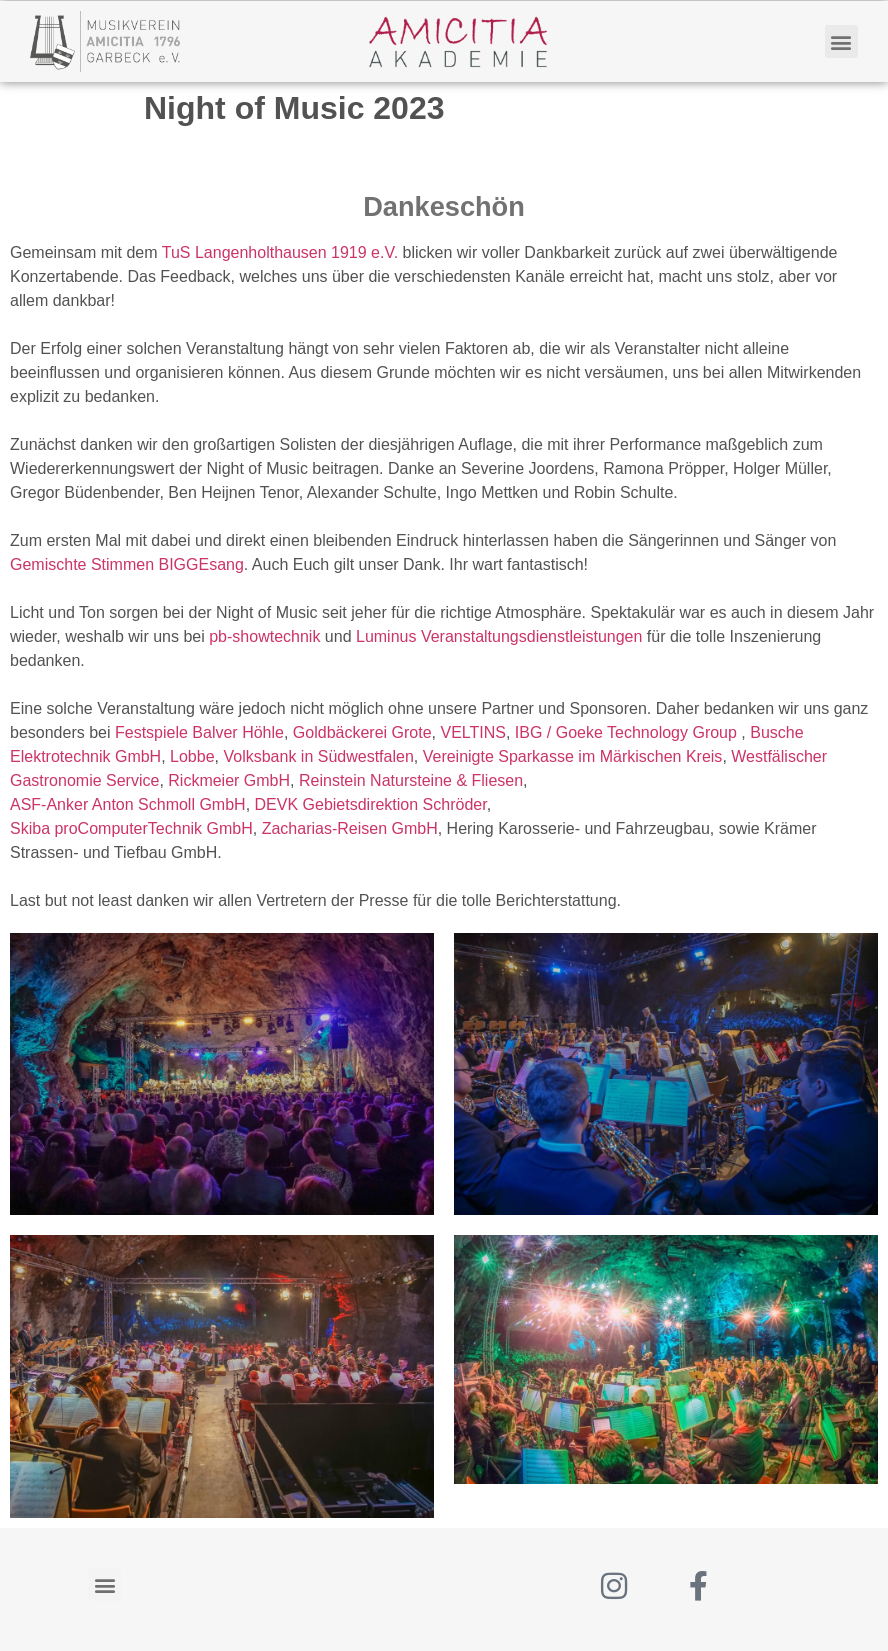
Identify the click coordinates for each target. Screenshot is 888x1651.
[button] (841, 41)
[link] (280, 252)
